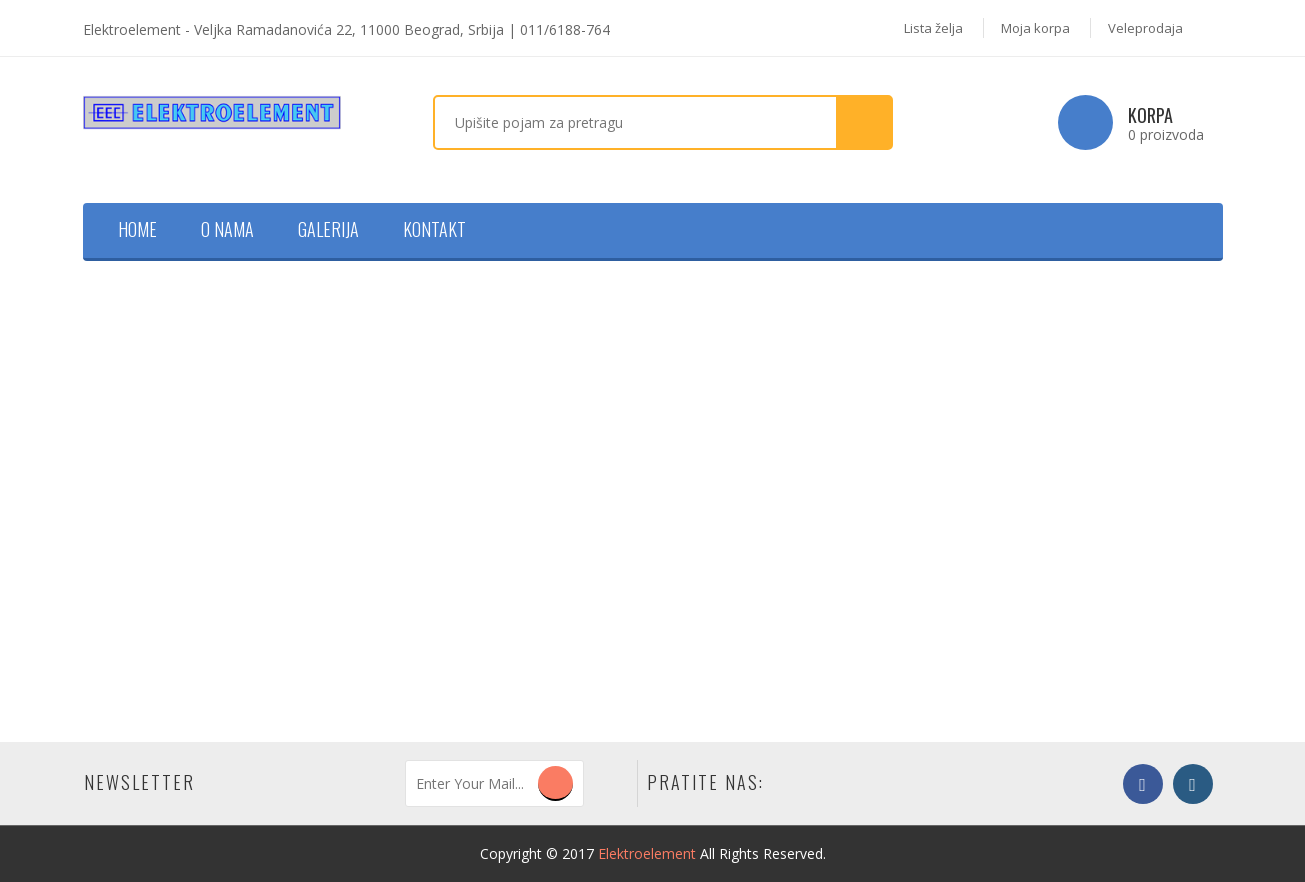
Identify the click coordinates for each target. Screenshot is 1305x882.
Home (137, 229)
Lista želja (933, 28)
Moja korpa (1035, 28)
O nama (227, 229)
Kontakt (434, 229)
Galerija (328, 229)
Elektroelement (647, 853)
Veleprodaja (1145, 28)
